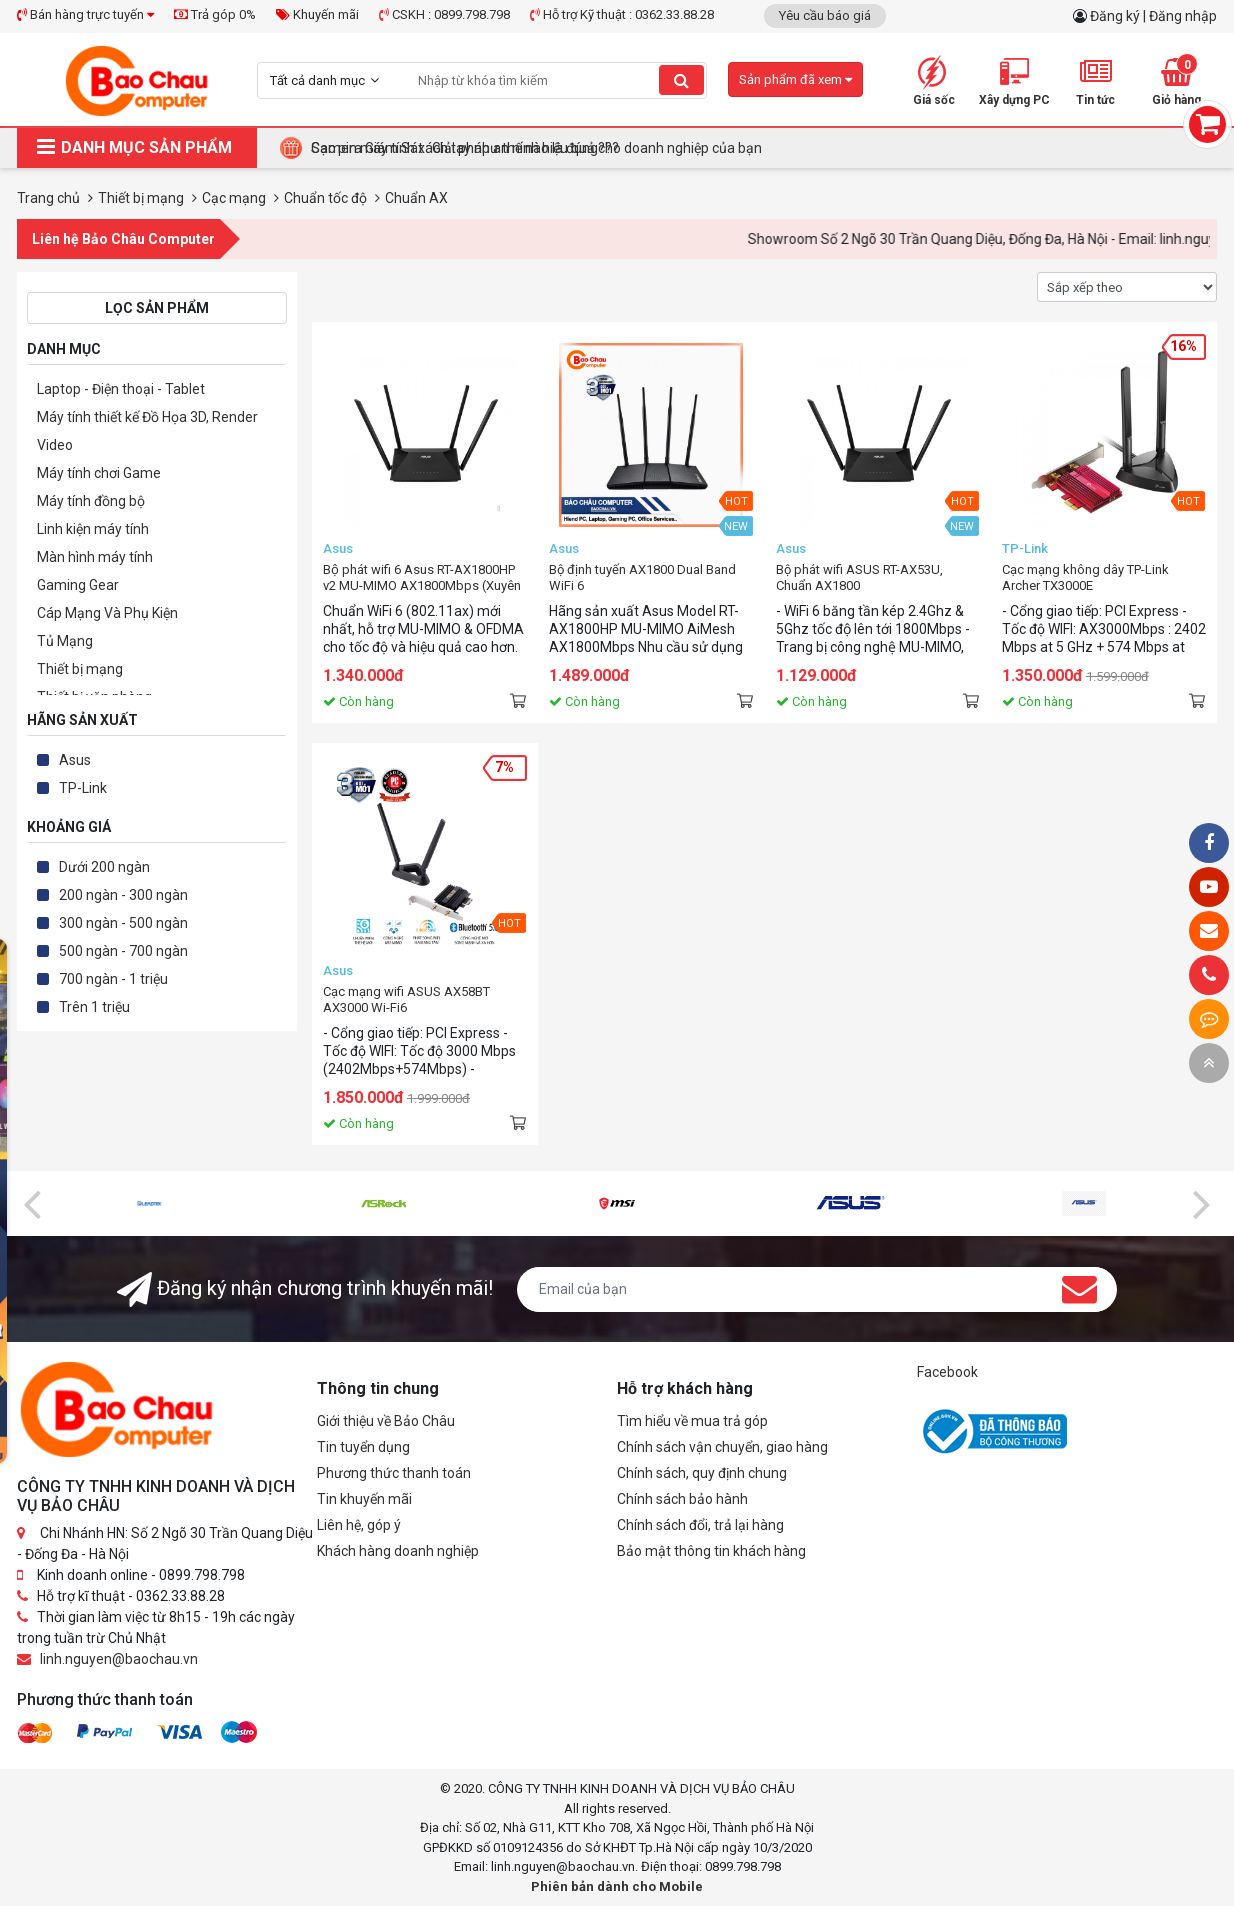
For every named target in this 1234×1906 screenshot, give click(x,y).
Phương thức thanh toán (394, 1473)
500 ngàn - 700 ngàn (123, 951)
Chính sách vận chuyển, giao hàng (722, 1447)
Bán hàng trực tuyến (85, 14)
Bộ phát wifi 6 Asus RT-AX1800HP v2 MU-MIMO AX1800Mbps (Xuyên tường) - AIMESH (422, 578)
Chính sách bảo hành (682, 1499)
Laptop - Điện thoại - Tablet (121, 389)
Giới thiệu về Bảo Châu (386, 1421)
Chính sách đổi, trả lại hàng (700, 1525)
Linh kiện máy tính (93, 529)
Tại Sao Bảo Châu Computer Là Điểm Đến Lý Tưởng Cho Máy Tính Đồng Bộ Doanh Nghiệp (588, 148)
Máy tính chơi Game (99, 473)
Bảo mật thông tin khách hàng (711, 1551)
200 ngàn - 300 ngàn (123, 895)
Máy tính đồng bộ (91, 501)
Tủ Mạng (65, 641)
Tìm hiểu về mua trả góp (692, 1421)
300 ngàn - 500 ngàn (123, 923)
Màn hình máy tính (95, 557)
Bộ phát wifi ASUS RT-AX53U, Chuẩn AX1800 (859, 577)
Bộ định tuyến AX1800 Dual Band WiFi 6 (642, 577)
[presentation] (32, 1203)
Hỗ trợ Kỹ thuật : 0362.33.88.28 (622, 14)
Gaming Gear (78, 585)
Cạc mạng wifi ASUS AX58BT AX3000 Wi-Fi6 (406, 999)
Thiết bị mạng (80, 669)
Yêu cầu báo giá (825, 15)
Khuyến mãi (317, 14)
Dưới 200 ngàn (104, 867)
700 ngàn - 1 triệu (113, 979)
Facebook (947, 1372)
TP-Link (83, 788)
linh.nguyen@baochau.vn (119, 1659)
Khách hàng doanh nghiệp (398, 1551)
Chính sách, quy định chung (702, 1473)
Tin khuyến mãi (364, 1499)
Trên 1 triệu (94, 1007)
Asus (75, 760)
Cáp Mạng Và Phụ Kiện (107, 613)
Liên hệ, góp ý (359, 1525)
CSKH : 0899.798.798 (444, 14)
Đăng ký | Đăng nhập (1153, 16)
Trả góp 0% (215, 14)
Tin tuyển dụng (363, 1447)
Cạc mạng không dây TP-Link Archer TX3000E (1085, 577)
